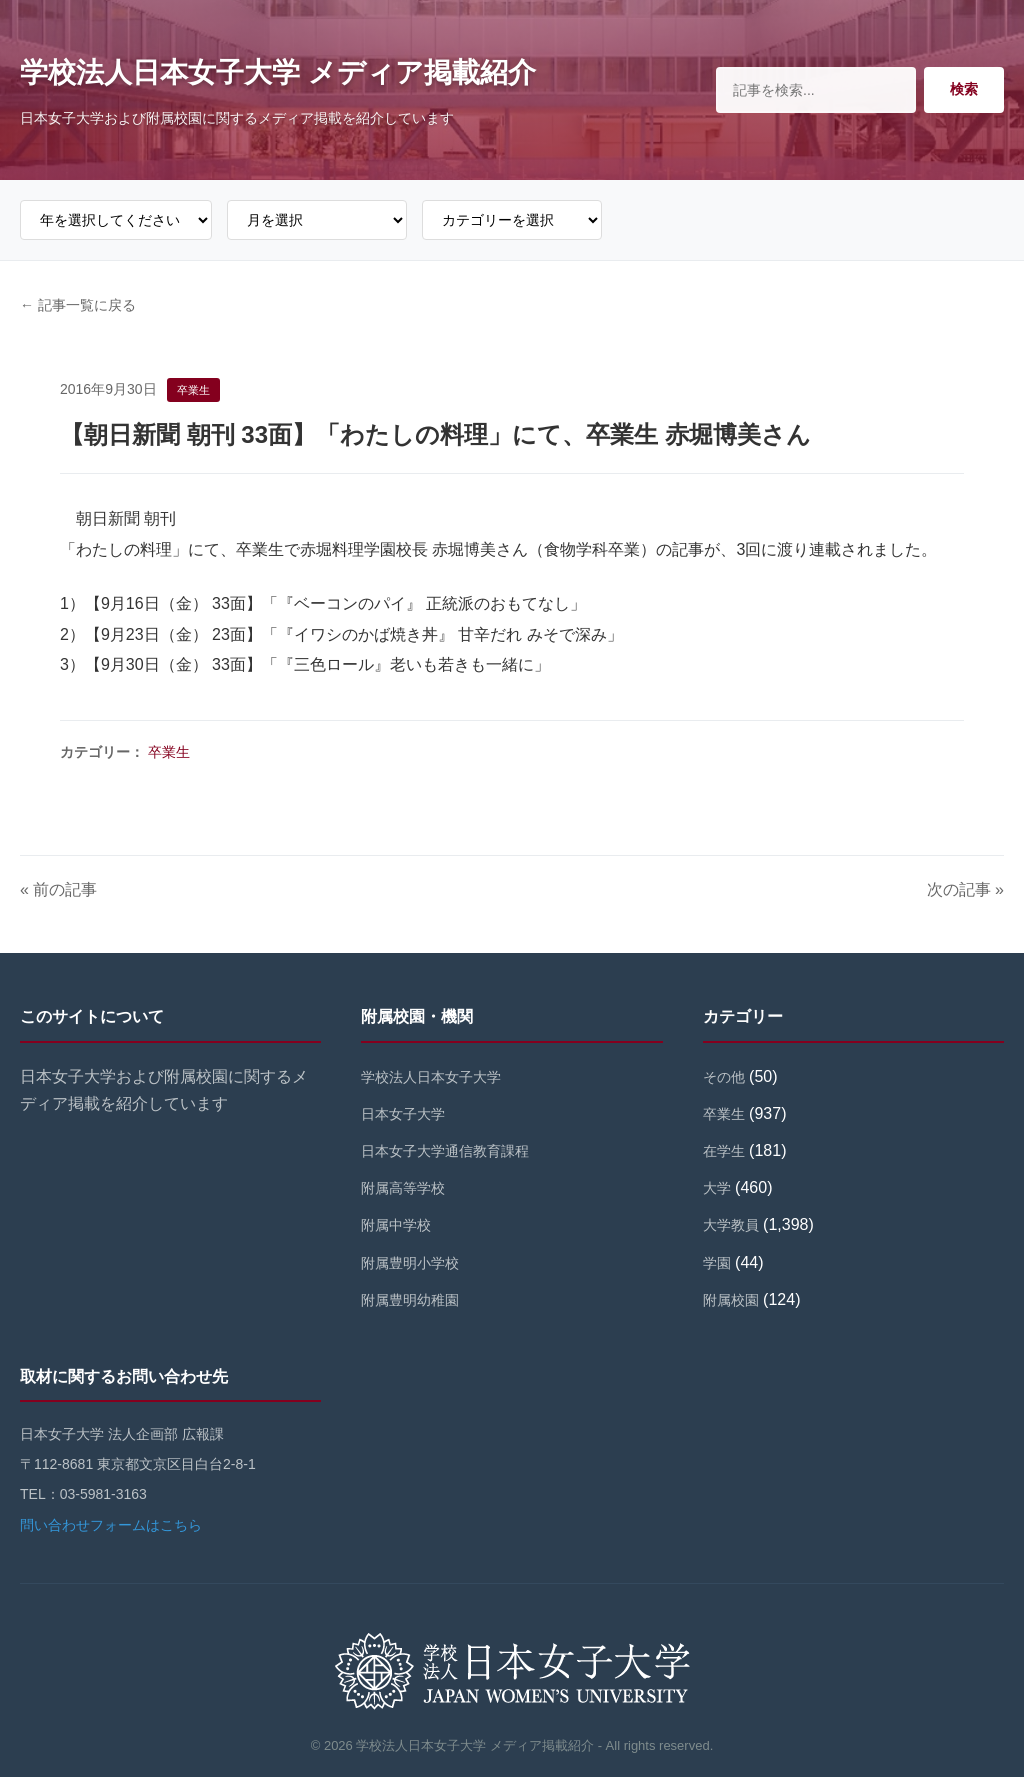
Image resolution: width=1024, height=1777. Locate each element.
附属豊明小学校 (410, 1263)
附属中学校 (396, 1225)
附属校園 (731, 1300)
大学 (717, 1188)
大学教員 (731, 1225)
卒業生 (169, 752)
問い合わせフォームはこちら (111, 1525)
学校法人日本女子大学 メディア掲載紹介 (278, 72)
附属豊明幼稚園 (410, 1300)
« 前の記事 (58, 889)
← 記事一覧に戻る (78, 305)
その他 (724, 1077)
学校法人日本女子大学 (431, 1077)
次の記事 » (965, 889)
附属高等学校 (403, 1188)
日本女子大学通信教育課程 (445, 1151)
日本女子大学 (403, 1114)
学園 (717, 1263)
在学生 (724, 1151)
